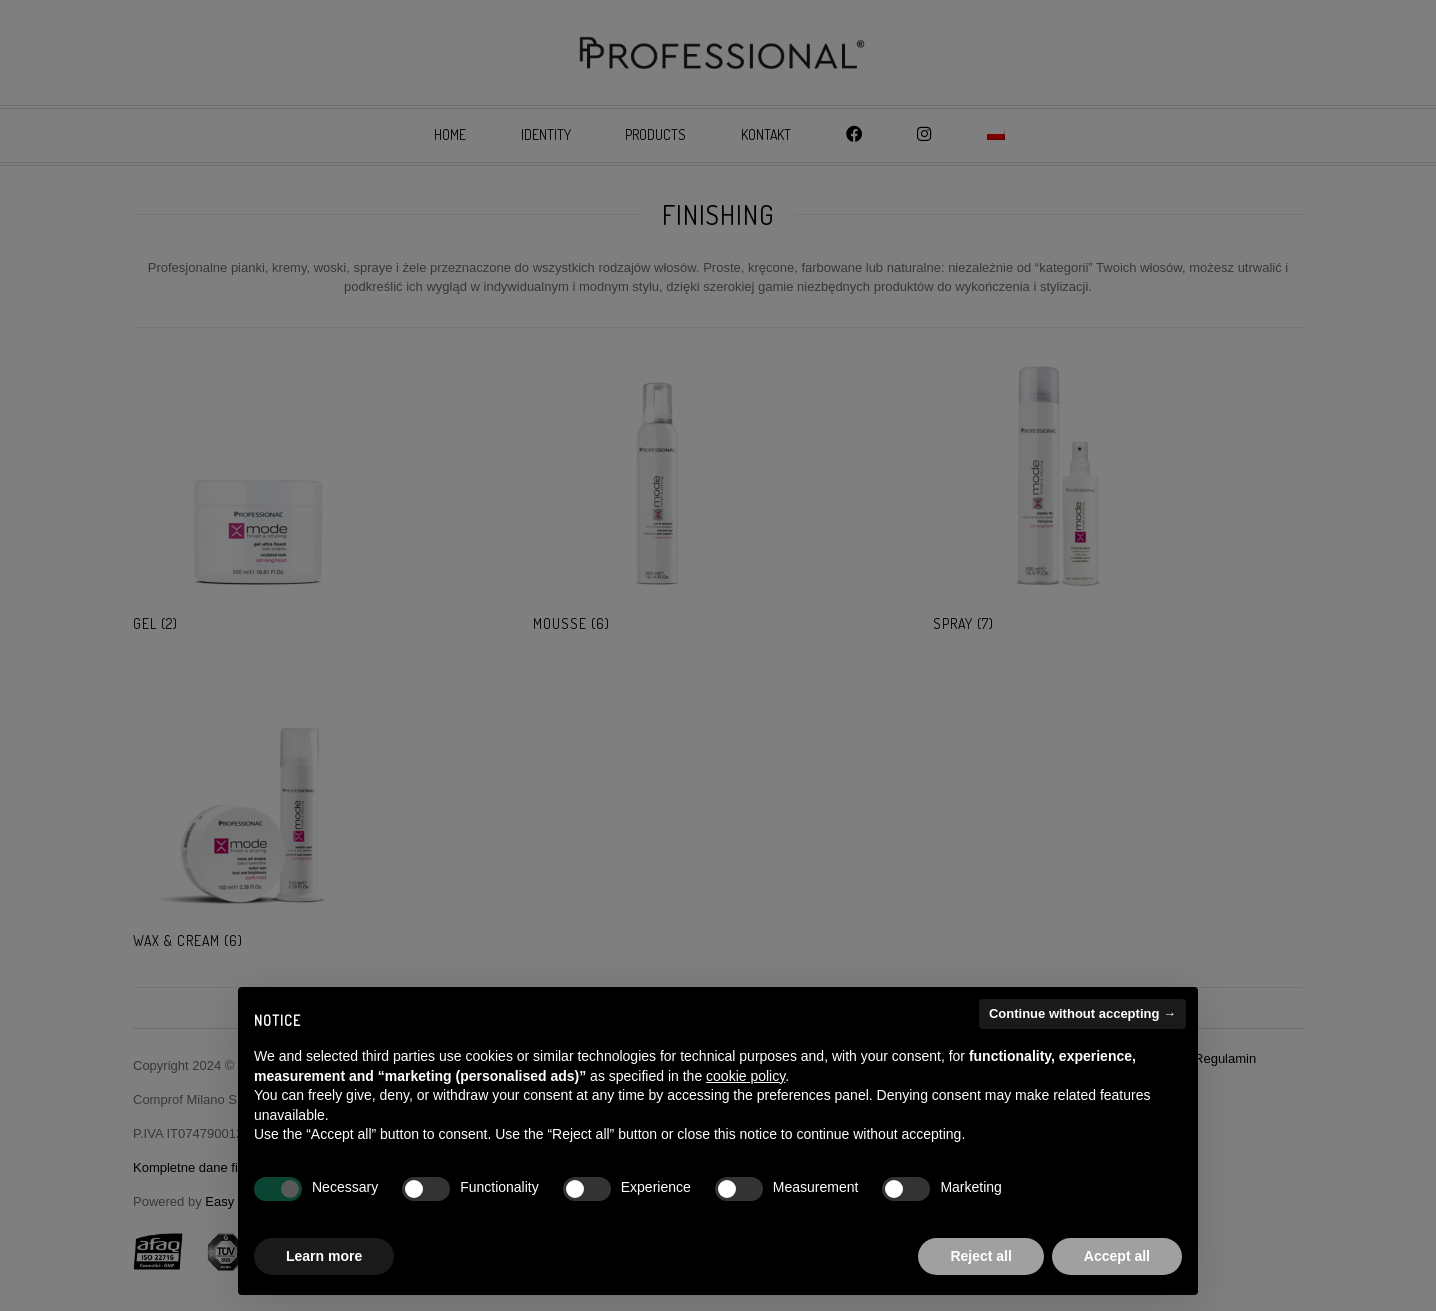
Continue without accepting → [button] (1082, 1013)
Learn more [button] (324, 1256)
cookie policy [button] (745, 1076)
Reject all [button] (980, 1256)
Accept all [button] (1117, 1256)
